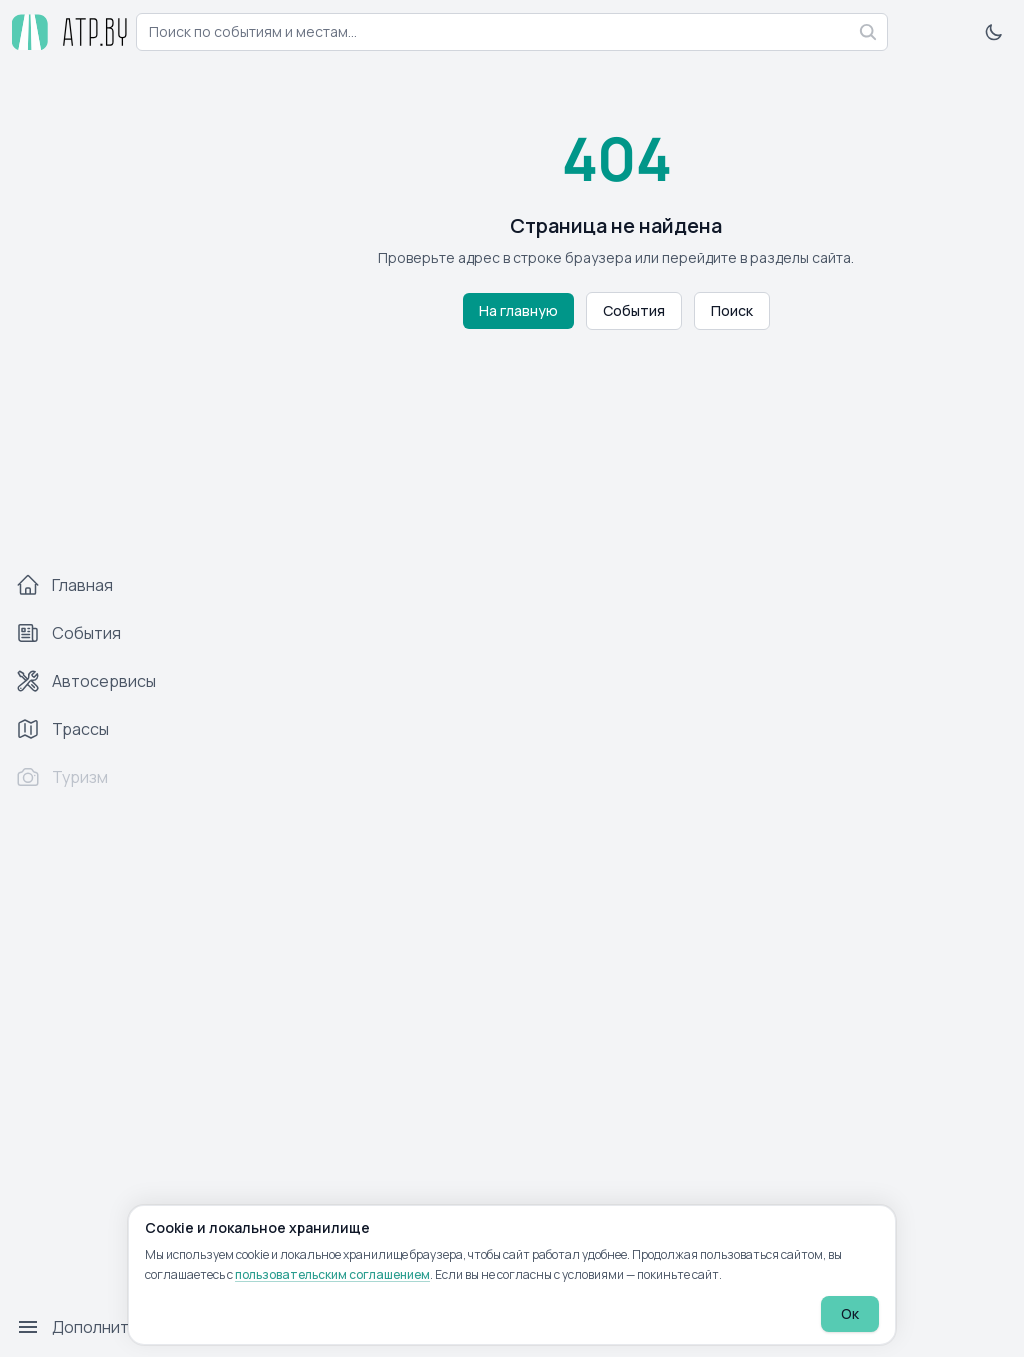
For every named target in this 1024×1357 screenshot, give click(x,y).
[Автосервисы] (104, 681)
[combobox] (512, 32)
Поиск (732, 310)
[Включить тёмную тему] (994, 32)
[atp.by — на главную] (64, 32)
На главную (518, 310)
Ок (850, 1313)
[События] (104, 633)
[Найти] (868, 32)
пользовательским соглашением (332, 1274)
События (634, 310)
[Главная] (104, 585)
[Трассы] (104, 729)
